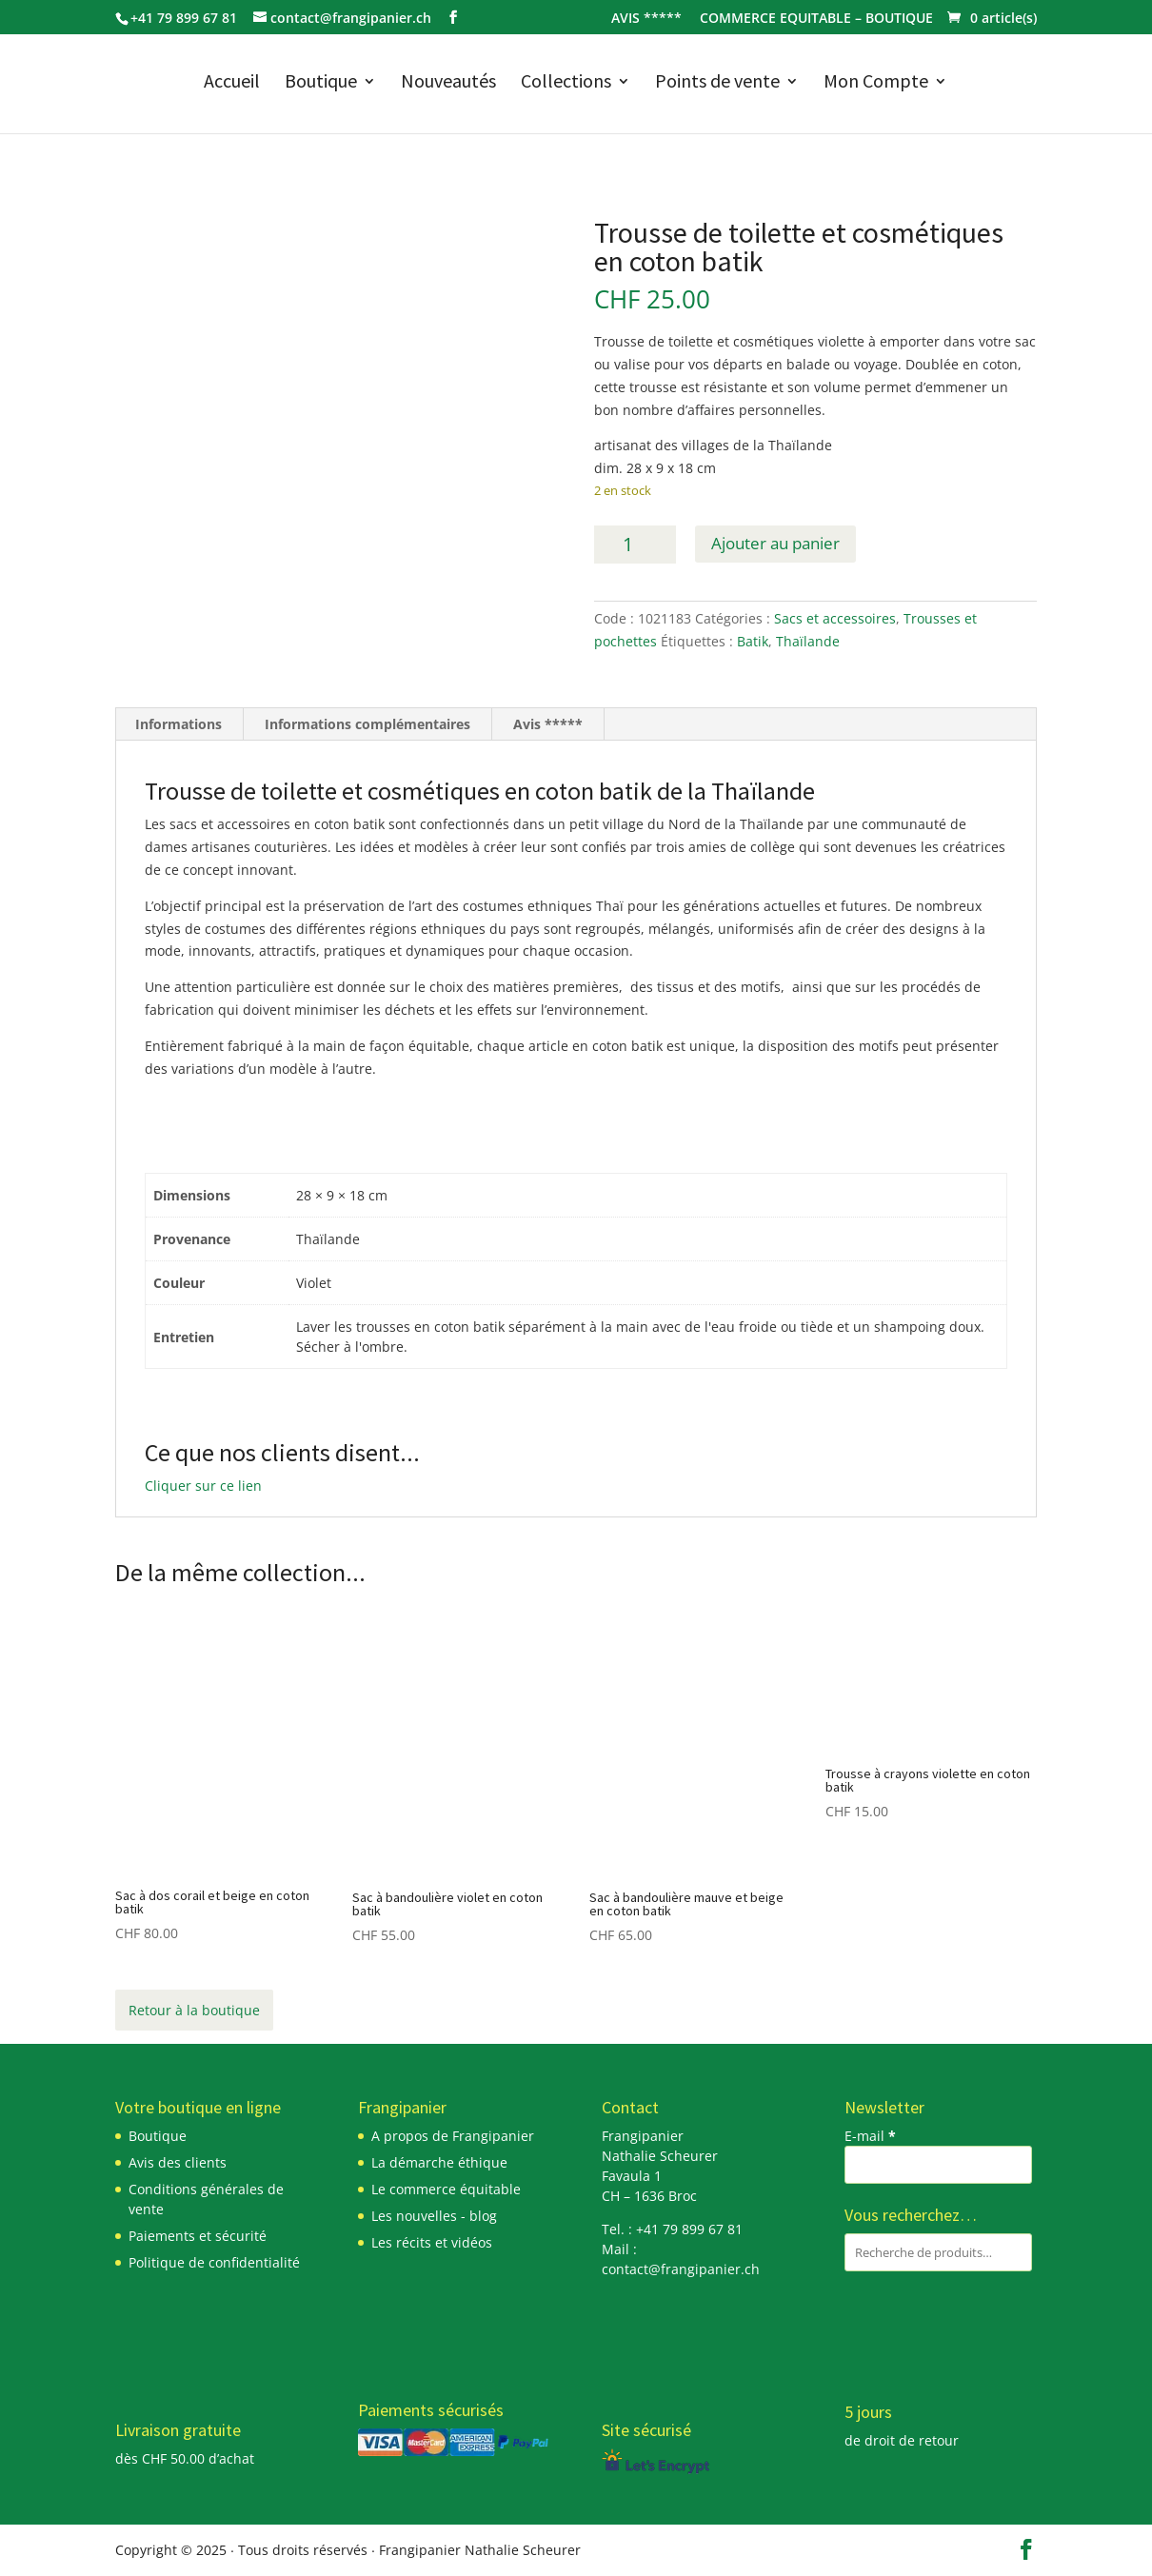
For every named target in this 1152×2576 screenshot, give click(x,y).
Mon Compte (876, 83)
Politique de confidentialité (214, 2262)
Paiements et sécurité (198, 2236)
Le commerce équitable (446, 2189)
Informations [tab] (178, 724)
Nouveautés (448, 83)
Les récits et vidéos (431, 2242)
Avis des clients (178, 2162)
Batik (752, 641)
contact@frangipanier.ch (681, 2269)
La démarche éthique (439, 2162)
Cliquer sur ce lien (203, 1485)
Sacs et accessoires (835, 618)
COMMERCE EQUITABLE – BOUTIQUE (816, 19)
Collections (566, 83)
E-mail (870, 2136)
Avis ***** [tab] (548, 724)
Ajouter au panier (775, 543)
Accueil (232, 83)
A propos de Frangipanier (452, 2136)
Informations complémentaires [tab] (367, 724)
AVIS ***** (646, 19)
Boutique (321, 83)
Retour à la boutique (194, 2010)
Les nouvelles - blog (434, 2216)
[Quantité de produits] (635, 544)
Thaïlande (808, 641)
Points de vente (717, 83)
